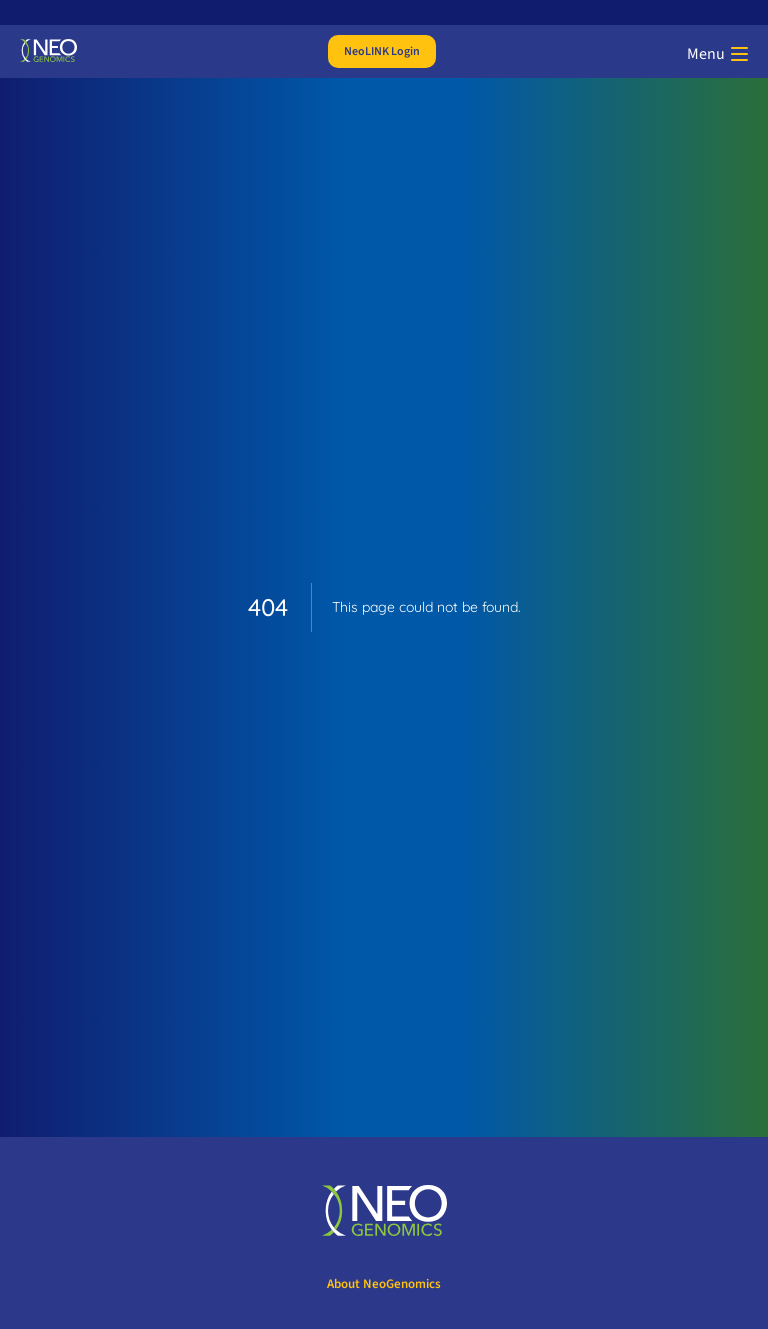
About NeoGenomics (384, 1284)
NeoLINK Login (382, 51)
